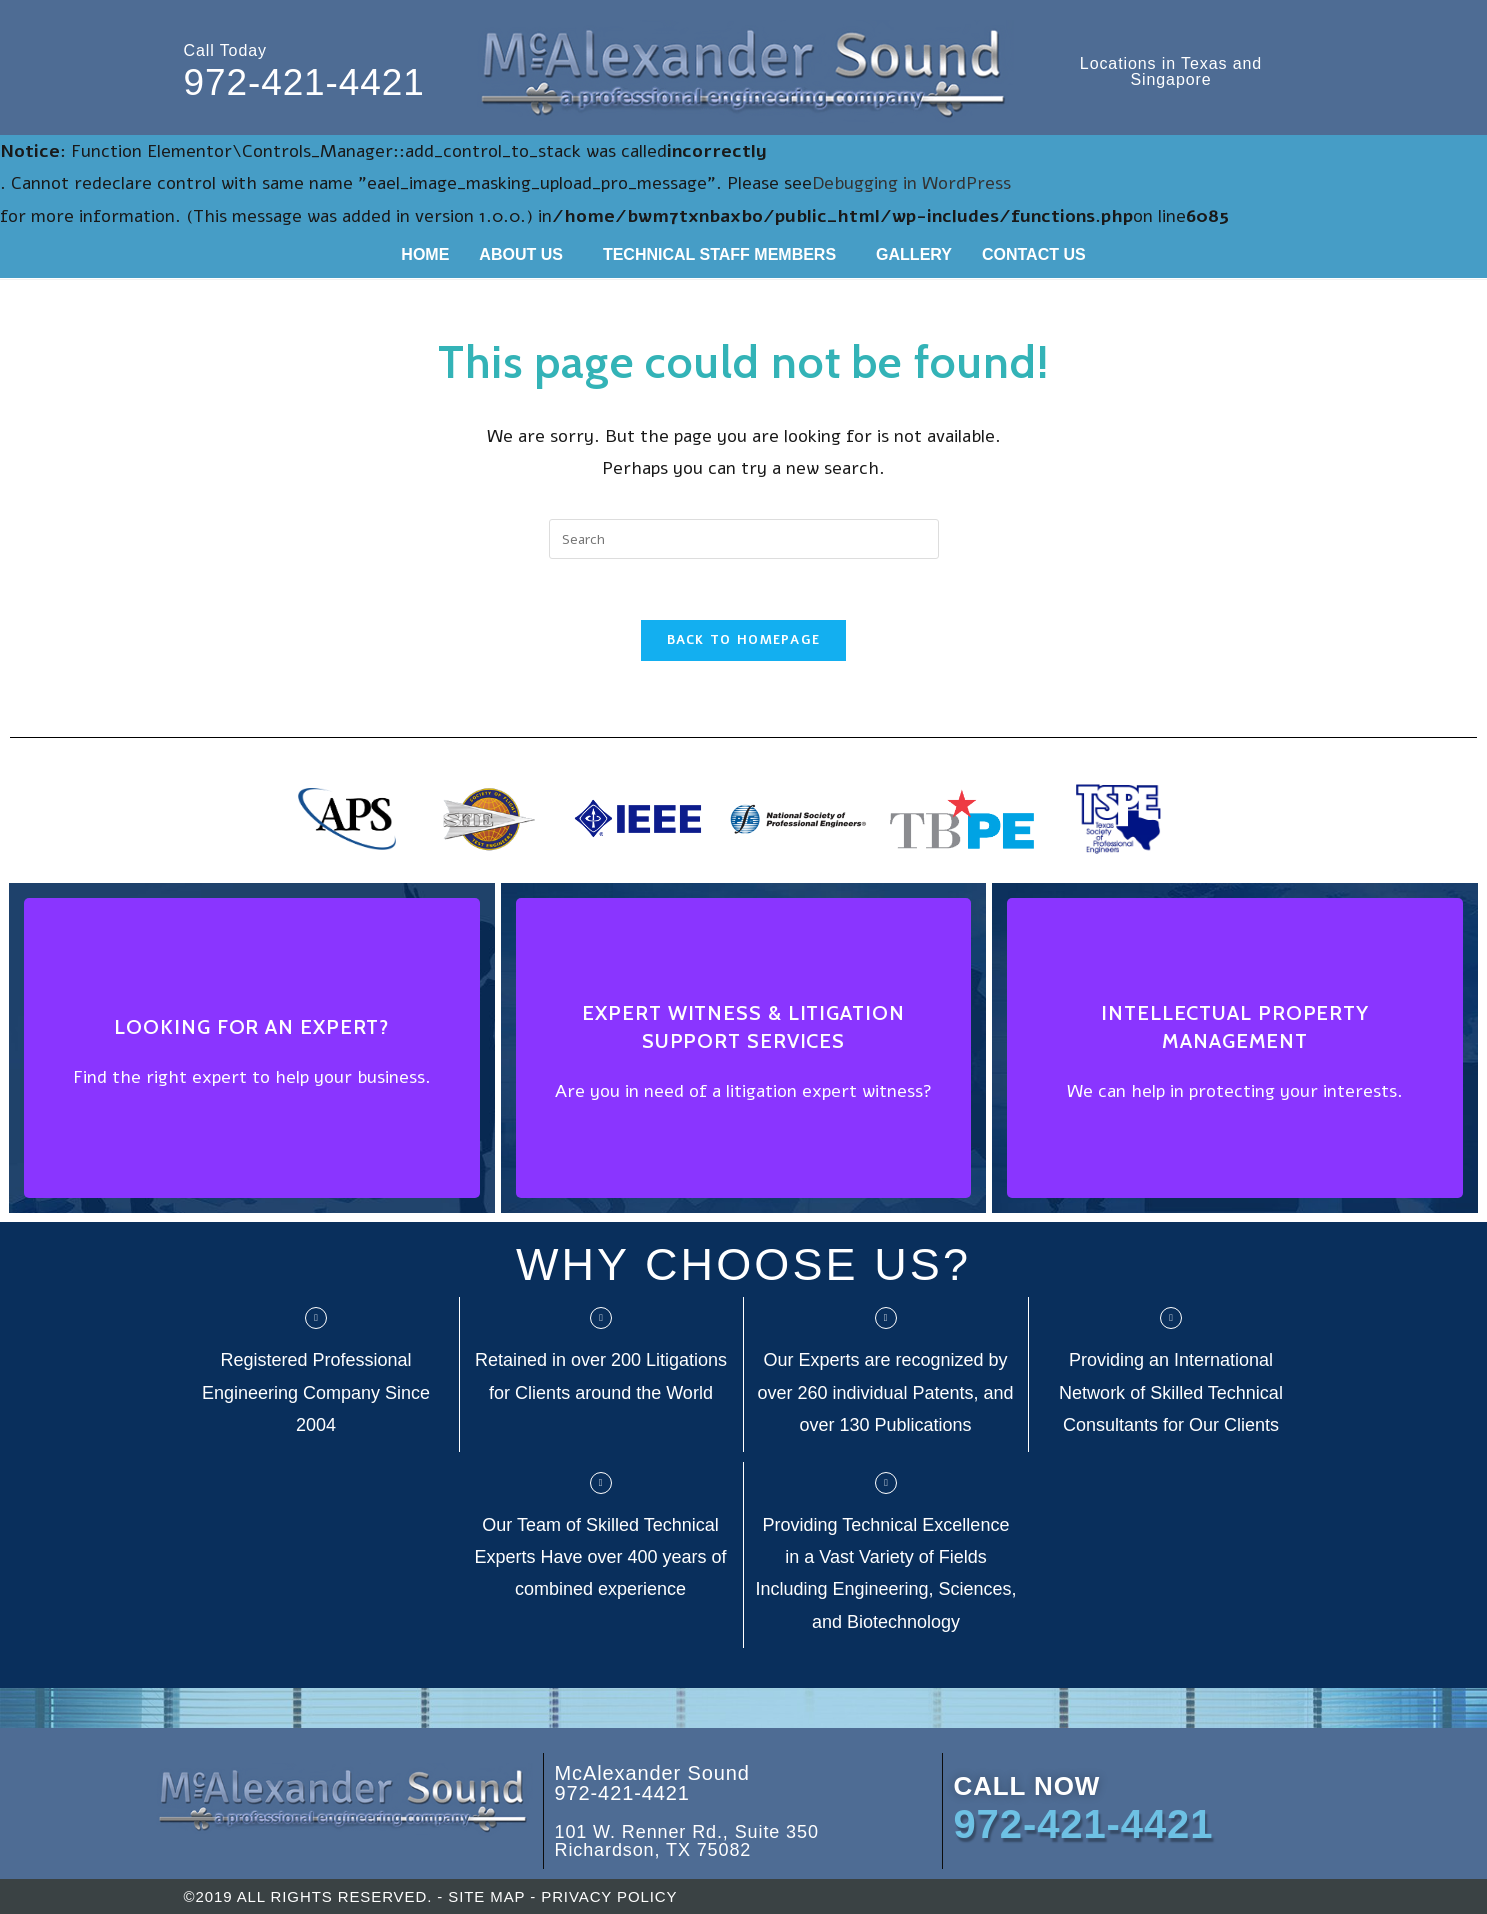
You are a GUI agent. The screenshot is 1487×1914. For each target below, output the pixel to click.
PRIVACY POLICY (609, 1896)
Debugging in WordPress (911, 183)
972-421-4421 (304, 82)
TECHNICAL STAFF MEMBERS (719, 254)
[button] (526, 255)
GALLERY (914, 254)
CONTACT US (1034, 254)
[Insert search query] (744, 539)
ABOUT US (521, 254)
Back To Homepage (744, 640)
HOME (425, 254)
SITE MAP (486, 1896)
